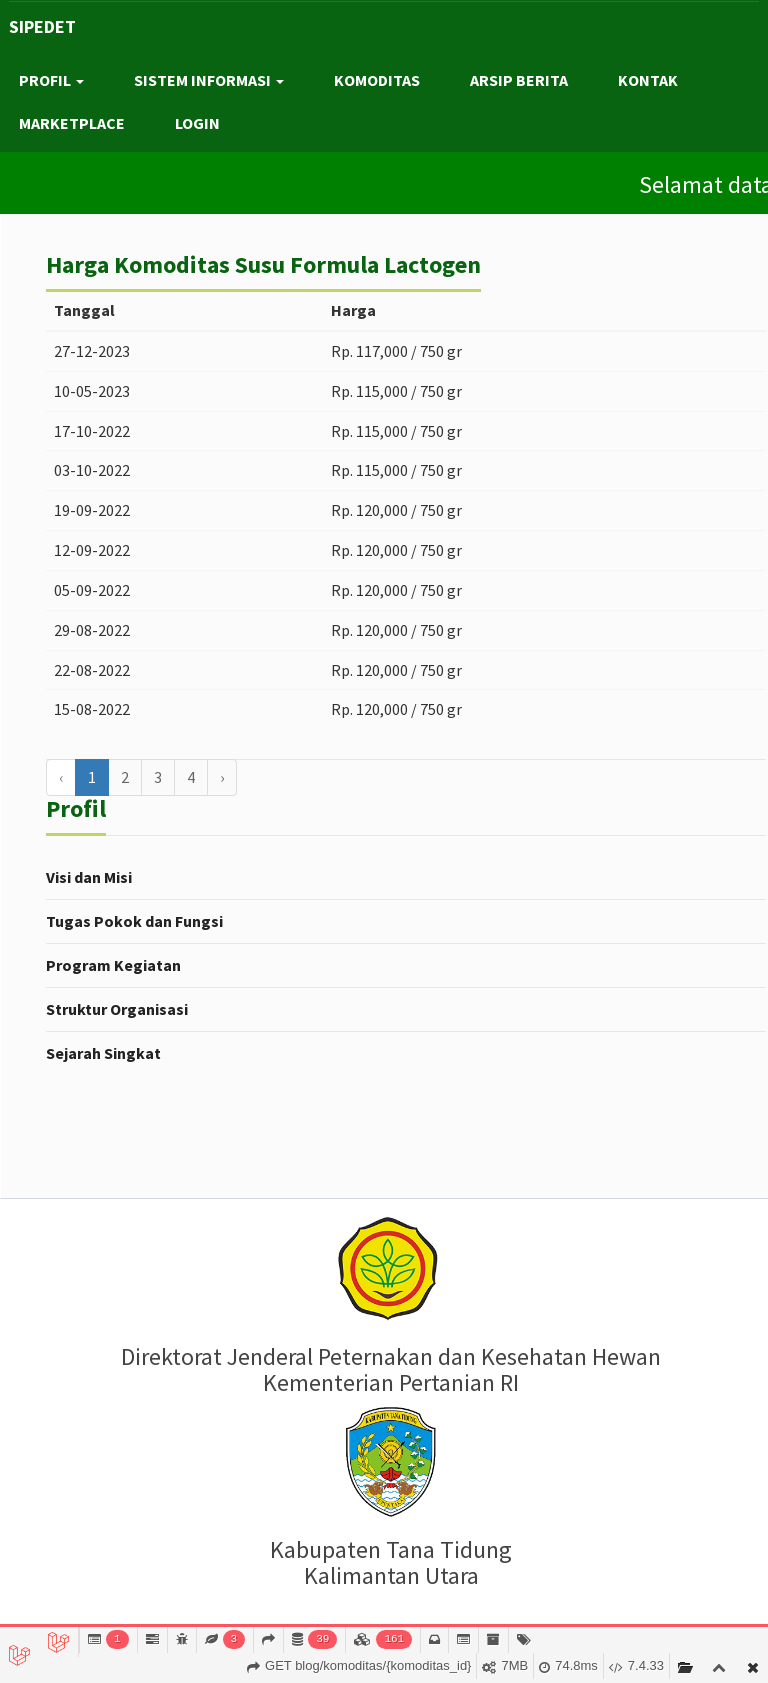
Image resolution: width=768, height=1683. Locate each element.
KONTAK (648, 80)
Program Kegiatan (113, 965)
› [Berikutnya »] (222, 777)
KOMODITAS (377, 80)
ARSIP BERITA (519, 80)
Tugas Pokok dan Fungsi (134, 921)
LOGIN (197, 123)
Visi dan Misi (89, 877)
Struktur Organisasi (117, 1009)
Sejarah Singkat (103, 1053)
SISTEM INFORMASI (209, 80)
